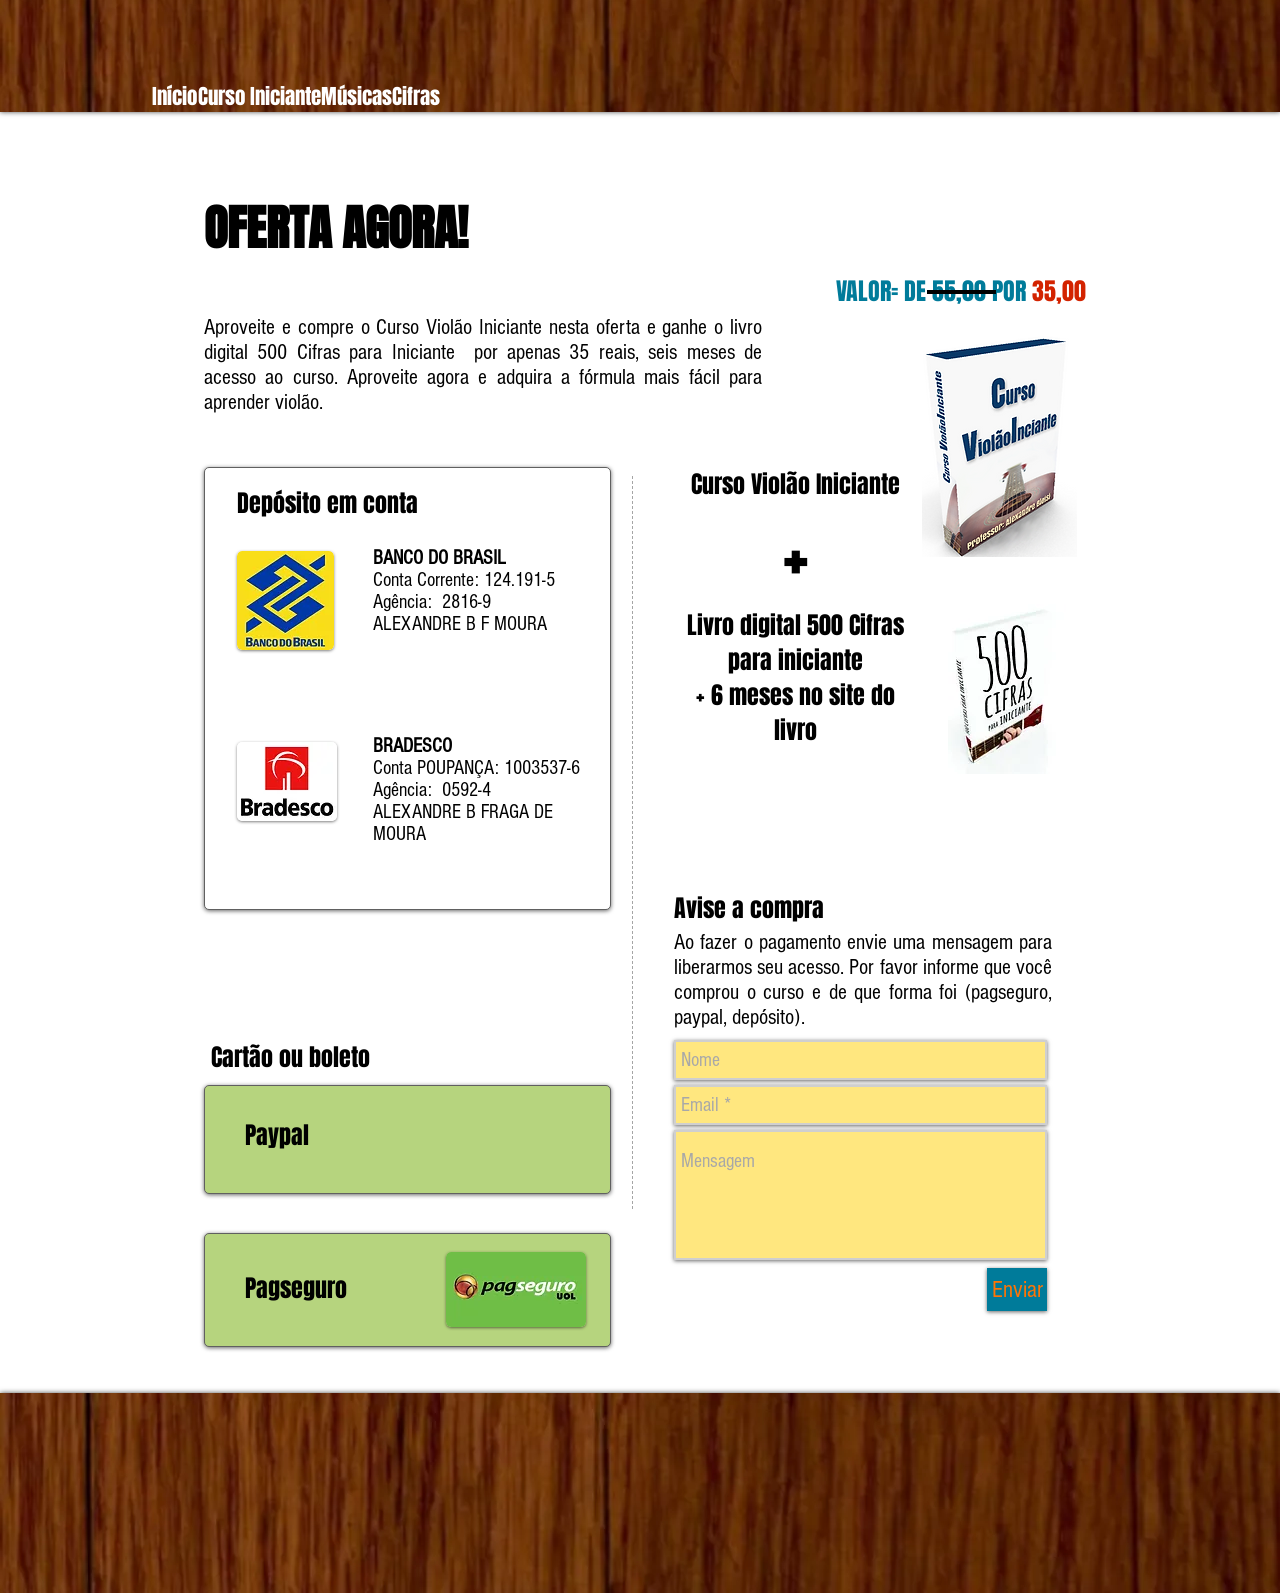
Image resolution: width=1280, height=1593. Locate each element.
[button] (259, 96)
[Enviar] (1017, 1289)
